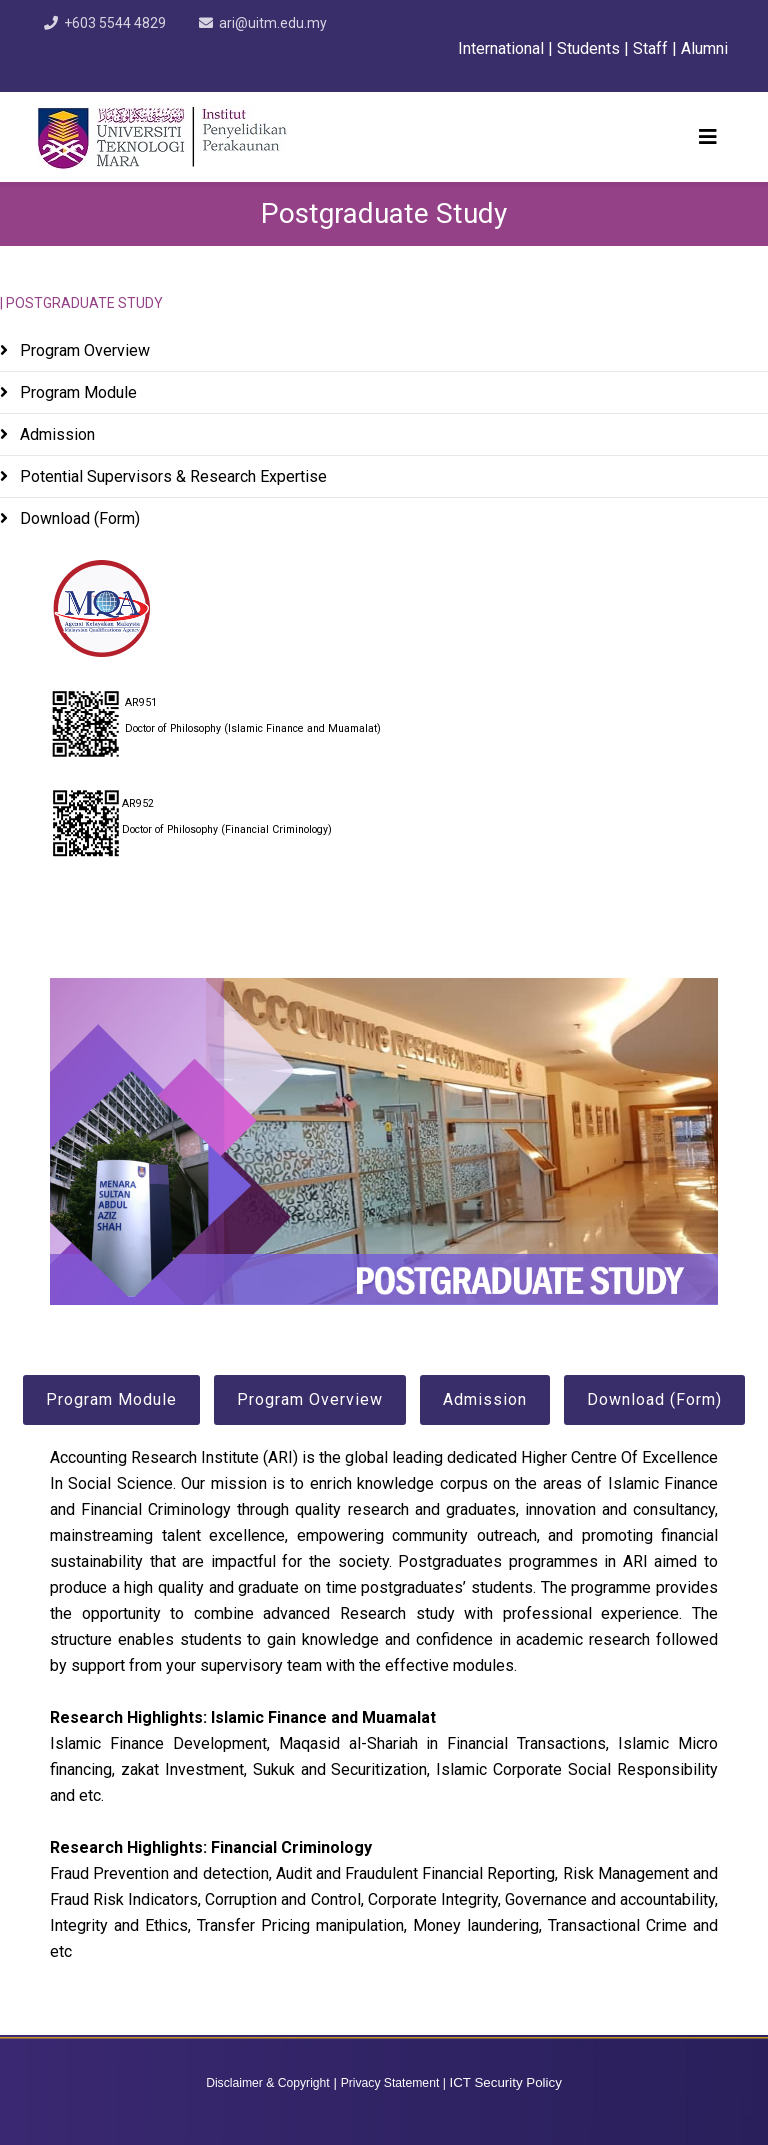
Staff (650, 48)
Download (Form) (78, 518)
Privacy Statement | (393, 2083)
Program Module (76, 392)
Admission (55, 434)
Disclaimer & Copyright (268, 2083)
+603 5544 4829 (115, 23)
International (503, 48)
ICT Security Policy (506, 2082)
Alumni (706, 48)
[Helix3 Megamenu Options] (708, 137)
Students (588, 48)
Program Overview (83, 350)
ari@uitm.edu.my (273, 23)
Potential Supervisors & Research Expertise (171, 476)
